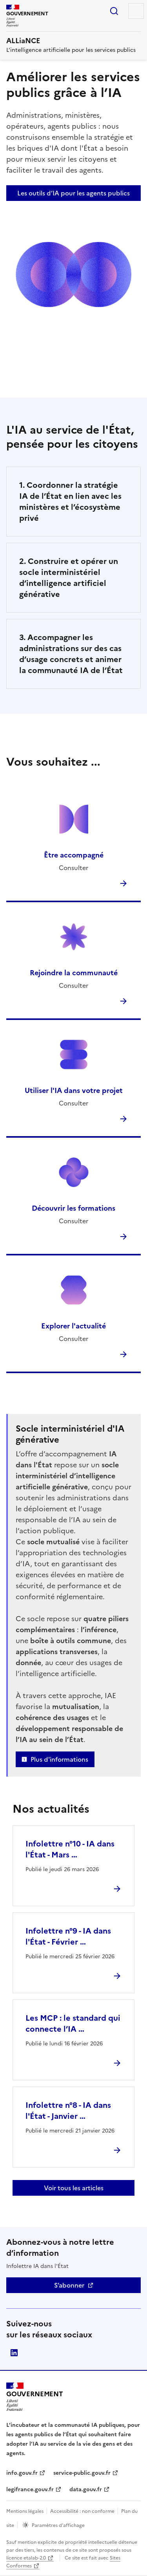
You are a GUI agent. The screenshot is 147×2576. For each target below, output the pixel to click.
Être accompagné (73, 855)
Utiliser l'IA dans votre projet (74, 1090)
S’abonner (69, 2285)
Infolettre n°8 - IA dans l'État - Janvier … (68, 2110)
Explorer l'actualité (73, 1326)
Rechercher (114, 11)
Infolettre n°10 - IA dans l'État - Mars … (69, 1849)
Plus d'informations (59, 1759)
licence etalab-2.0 (26, 2557)
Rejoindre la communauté (74, 972)
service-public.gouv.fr (82, 2473)
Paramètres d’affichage (58, 2525)
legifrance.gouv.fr (30, 2489)
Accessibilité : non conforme (82, 2511)
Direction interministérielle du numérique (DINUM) (14, 2353)
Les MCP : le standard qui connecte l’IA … (72, 2023)
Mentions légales (25, 2511)
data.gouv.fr (85, 2489)
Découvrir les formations (73, 1208)
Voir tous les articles (73, 2188)
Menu (136, 11)
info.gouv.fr (22, 2473)
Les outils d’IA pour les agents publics (73, 193)
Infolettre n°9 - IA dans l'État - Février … (68, 1936)
